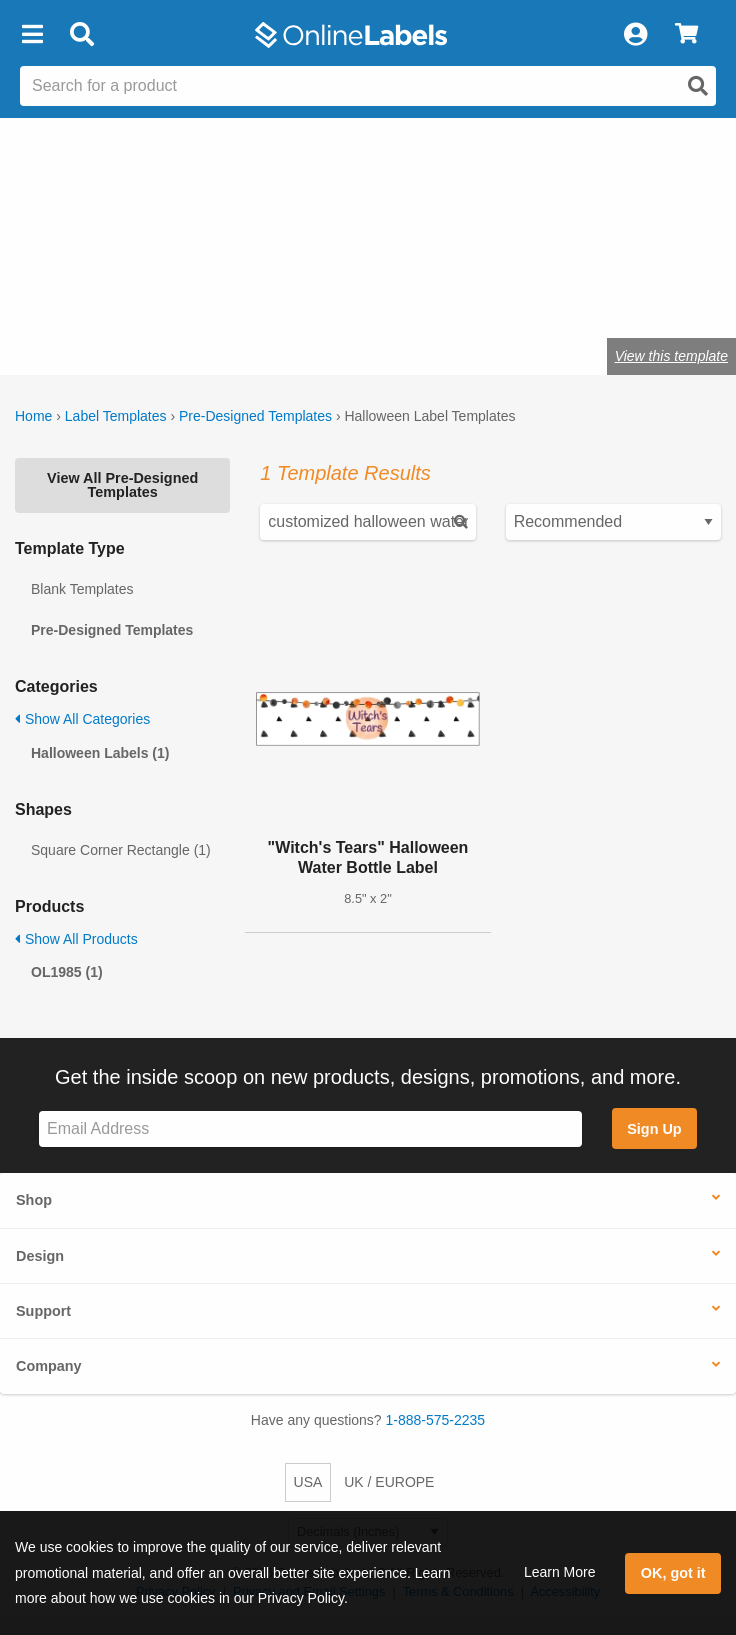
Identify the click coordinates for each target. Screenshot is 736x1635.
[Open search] (698, 86)
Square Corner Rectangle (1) (121, 850)
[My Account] (635, 35)
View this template (671, 356)
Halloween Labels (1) (100, 753)
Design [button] (40, 1256)
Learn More (560, 1572)
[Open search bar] (81, 35)
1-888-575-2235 (436, 1420)
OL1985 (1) (67, 972)
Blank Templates (82, 589)
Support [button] (43, 1311)
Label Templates (116, 416)
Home (33, 416)
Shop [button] (34, 1200)
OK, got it (673, 1573)
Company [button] (49, 1366)
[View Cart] (686, 35)
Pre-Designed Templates (255, 416)
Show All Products (76, 939)
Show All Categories (82, 719)
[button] (32, 35)
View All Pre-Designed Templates (122, 485)
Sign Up (654, 1129)
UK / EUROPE (389, 1482)
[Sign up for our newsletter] (310, 1129)
